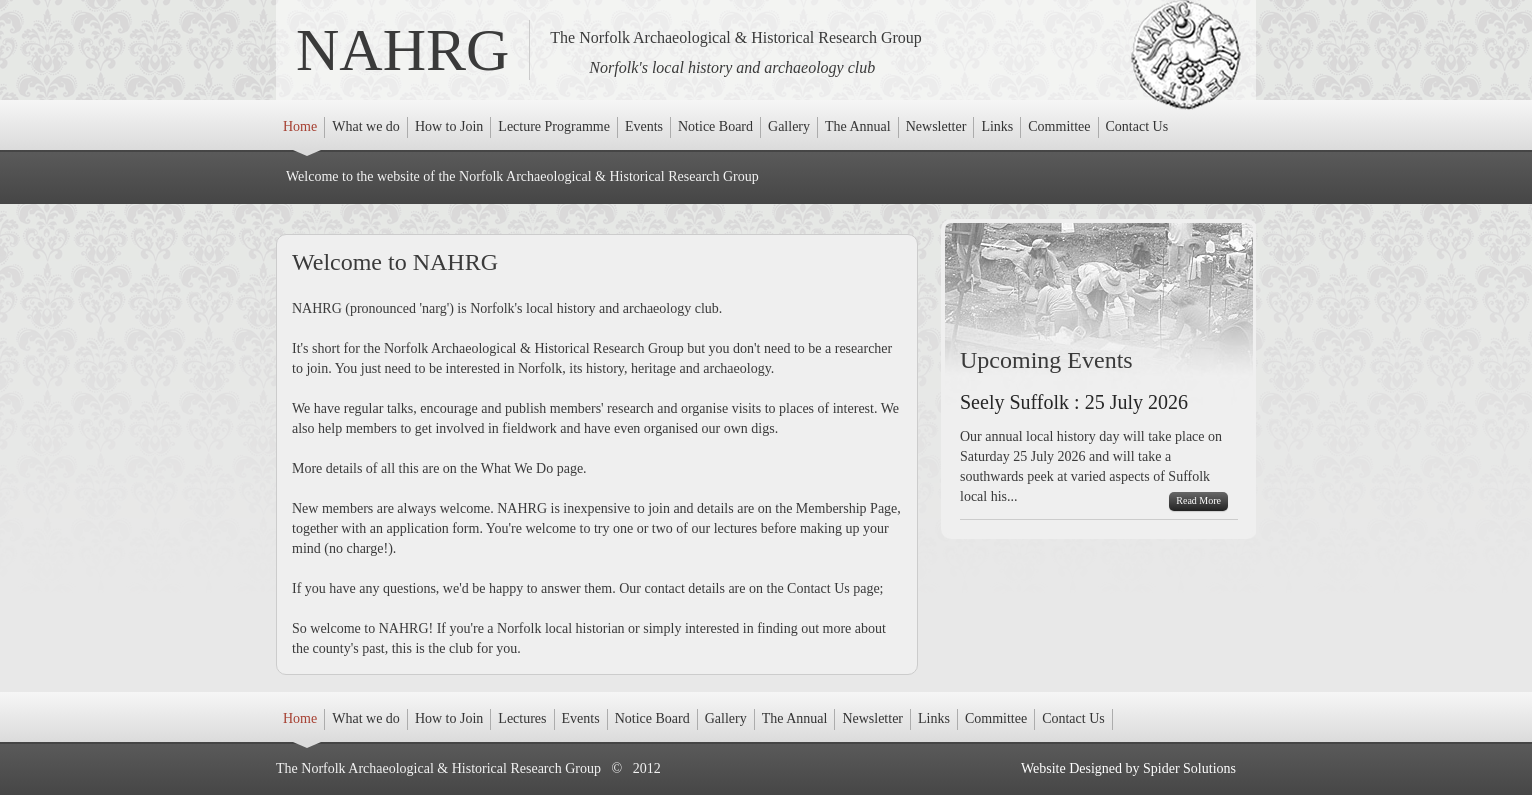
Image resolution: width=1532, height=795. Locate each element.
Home (302, 128)
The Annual (858, 128)
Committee (1059, 128)
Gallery (789, 128)
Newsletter (936, 128)
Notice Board (715, 128)
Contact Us (1137, 128)
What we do (366, 128)
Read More (1198, 500)
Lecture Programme (554, 128)
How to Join (449, 128)
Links (999, 128)
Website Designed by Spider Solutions (1128, 768)
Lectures (522, 720)
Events (645, 128)
